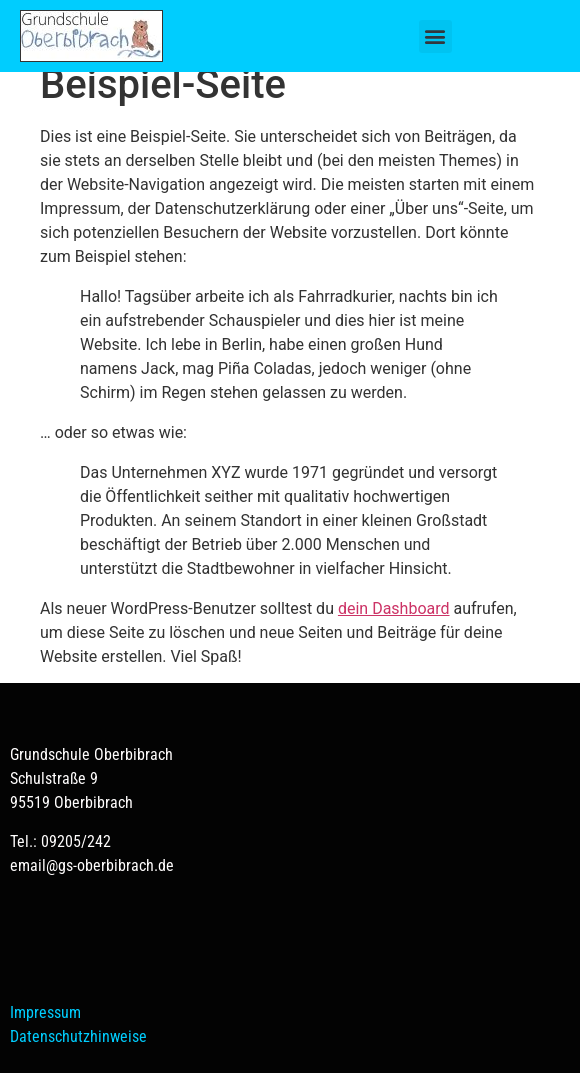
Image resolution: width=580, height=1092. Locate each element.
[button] (435, 36)
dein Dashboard (394, 627)
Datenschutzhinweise (78, 1055)
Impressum (45, 1031)
